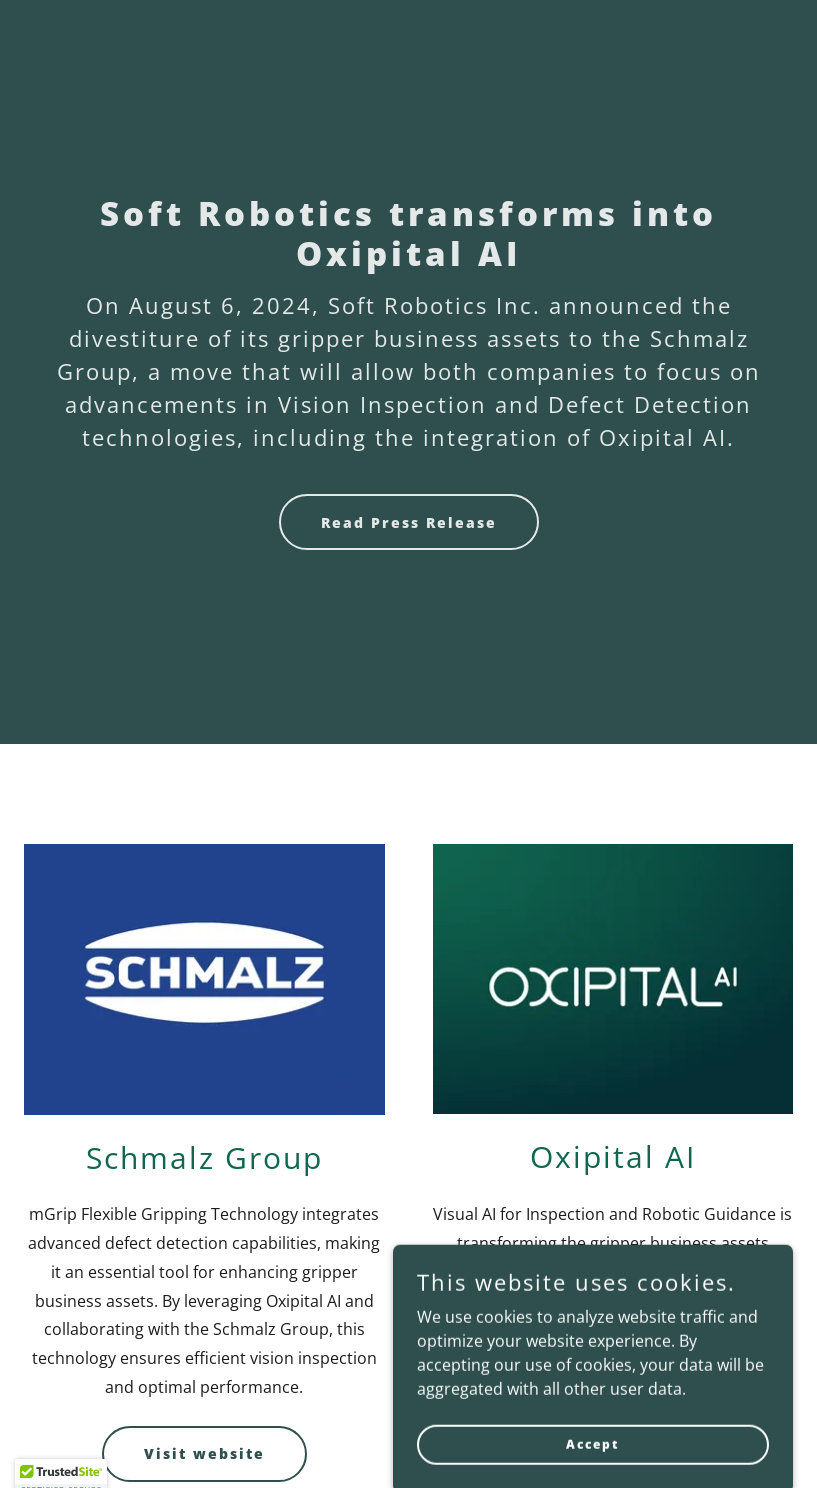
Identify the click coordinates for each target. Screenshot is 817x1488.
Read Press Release (409, 522)
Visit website (204, 1453)
